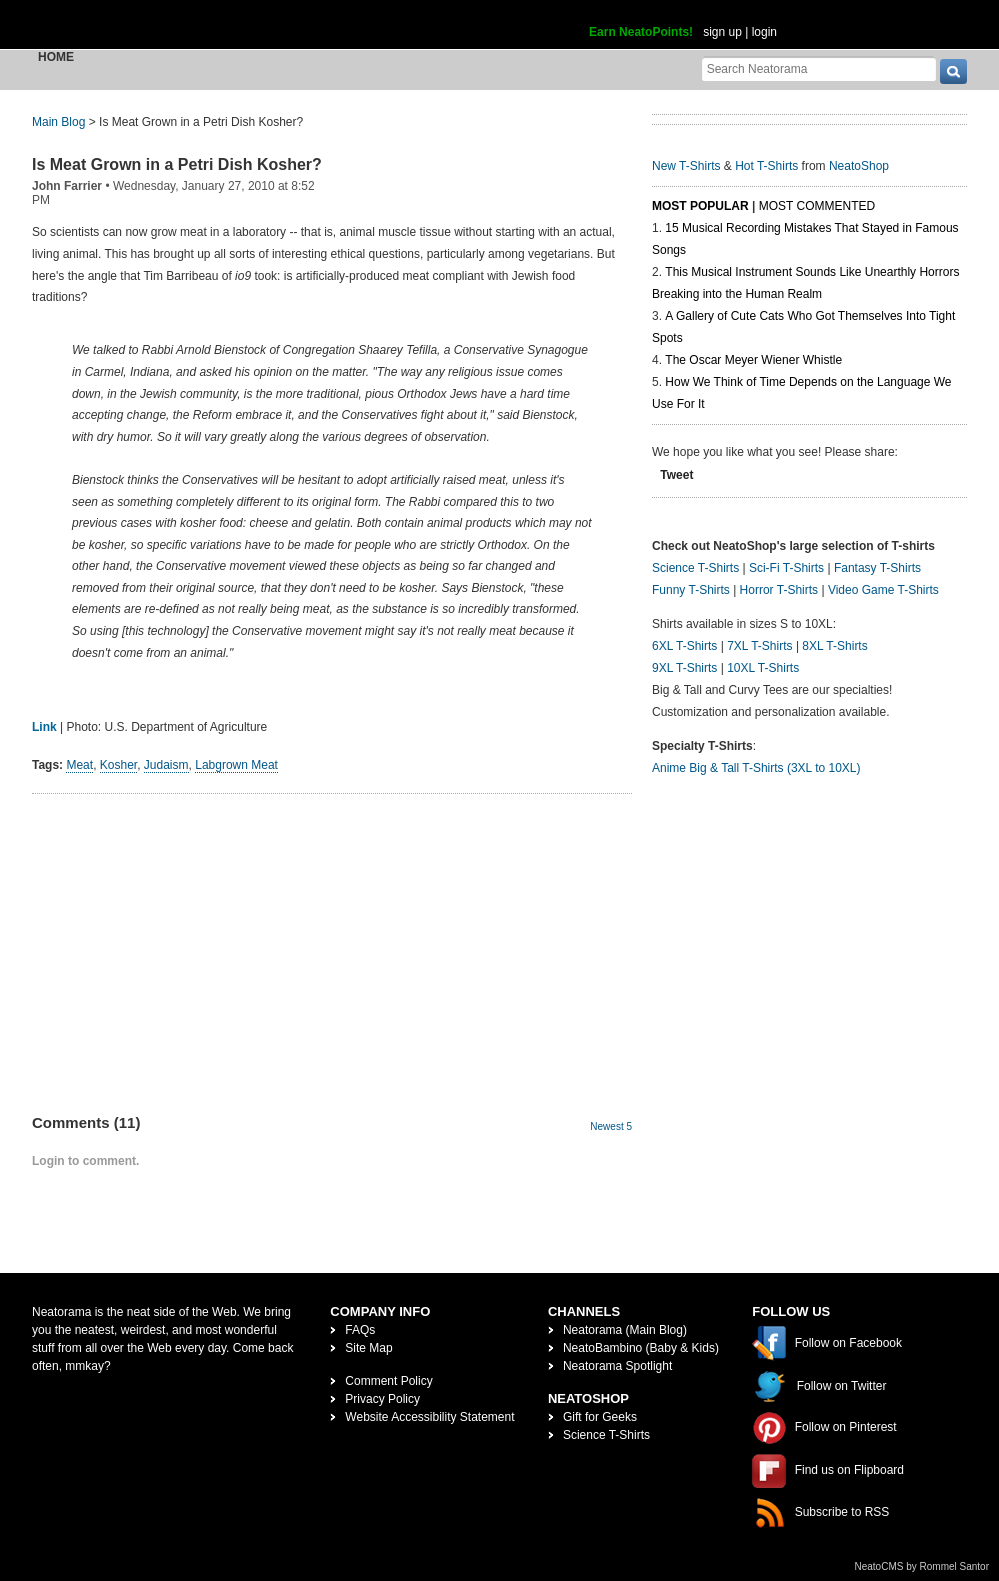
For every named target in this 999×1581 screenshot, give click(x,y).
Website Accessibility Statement (429, 1417)
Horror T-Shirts (779, 590)
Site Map (368, 1348)
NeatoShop (859, 166)
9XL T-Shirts (684, 668)
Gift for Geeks (600, 1417)
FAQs (360, 1330)
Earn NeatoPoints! (641, 32)
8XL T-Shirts (834, 646)
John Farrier (67, 186)
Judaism (166, 765)
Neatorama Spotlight (617, 1366)
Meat (79, 765)
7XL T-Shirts (759, 646)
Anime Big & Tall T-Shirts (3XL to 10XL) (756, 768)
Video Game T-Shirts (883, 590)
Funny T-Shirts (691, 590)
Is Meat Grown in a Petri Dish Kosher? (177, 164)
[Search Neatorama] (819, 68)
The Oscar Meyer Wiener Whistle (753, 360)
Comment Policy (388, 1381)
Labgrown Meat (236, 765)
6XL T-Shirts (684, 646)
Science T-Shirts (695, 568)
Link (44, 727)
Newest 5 (611, 1126)
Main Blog (58, 122)
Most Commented (817, 206)
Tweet (676, 475)
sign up (722, 32)
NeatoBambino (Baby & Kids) (641, 1348)
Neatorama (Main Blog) (625, 1330)
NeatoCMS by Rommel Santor (922, 1566)
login (764, 32)
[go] (953, 71)
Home (56, 57)
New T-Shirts (686, 166)
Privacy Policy (382, 1399)
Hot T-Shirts (766, 166)
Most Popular (700, 206)
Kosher (118, 765)
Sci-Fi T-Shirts (786, 568)
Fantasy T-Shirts (877, 568)
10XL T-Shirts (763, 668)
